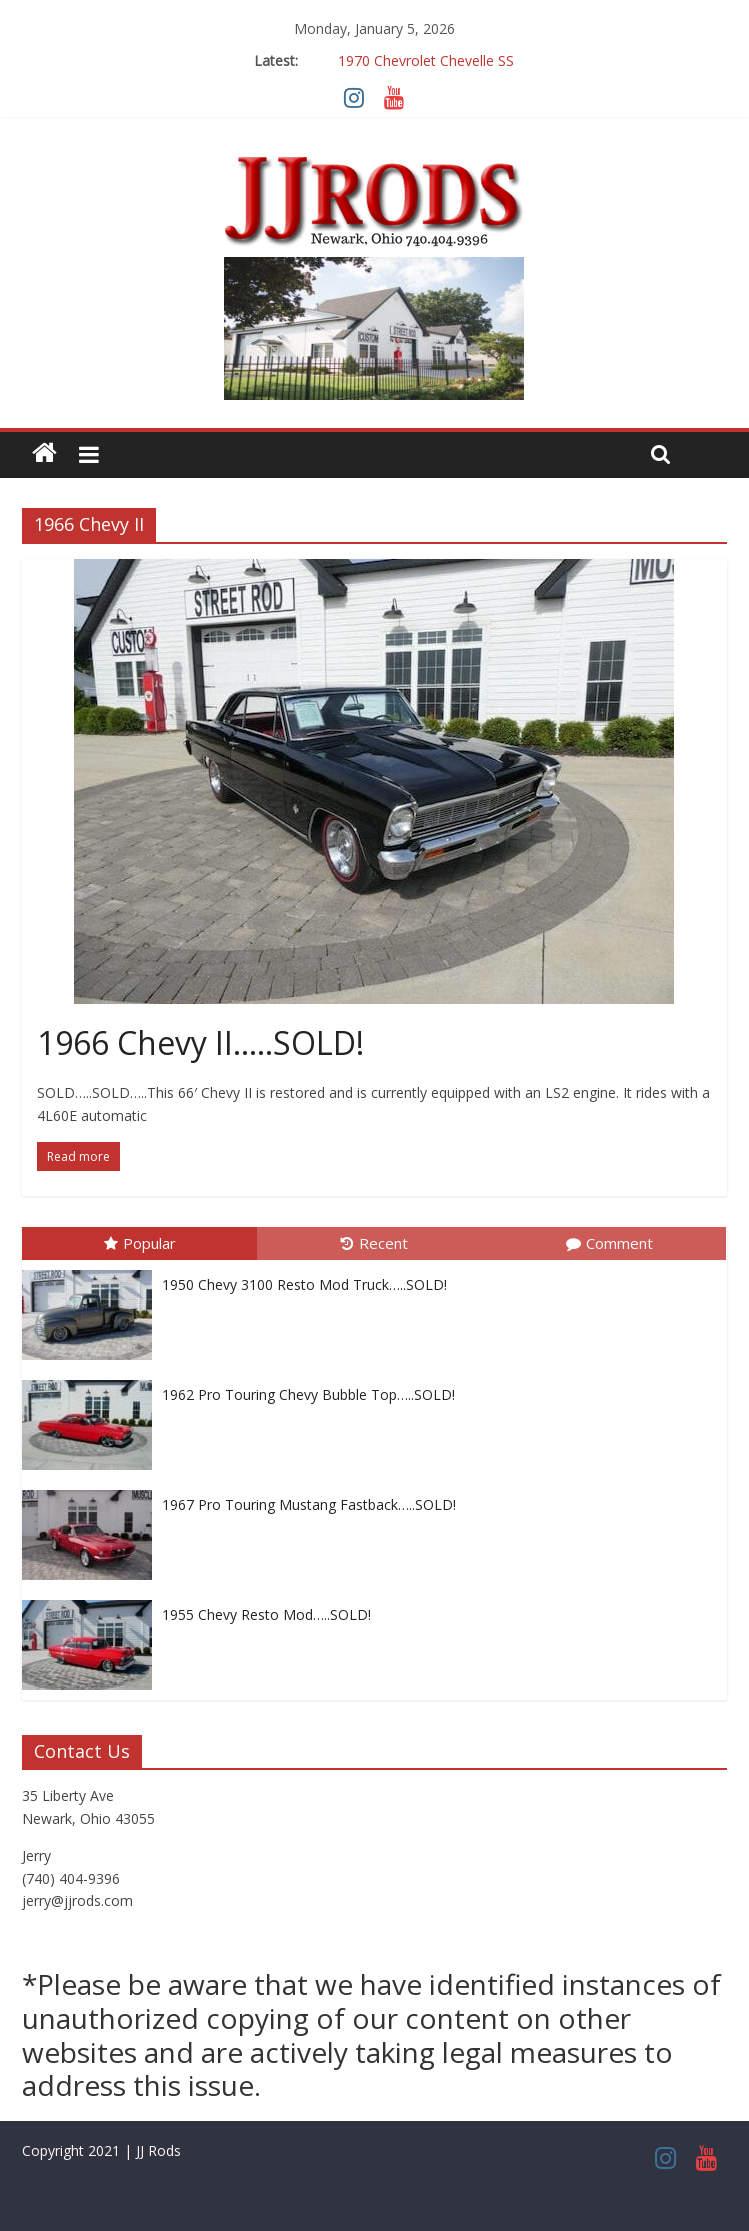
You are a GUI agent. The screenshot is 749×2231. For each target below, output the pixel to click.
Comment (609, 1243)
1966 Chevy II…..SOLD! (200, 1042)
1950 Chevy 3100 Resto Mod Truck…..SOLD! (304, 1284)
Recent (374, 1243)
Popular (140, 1243)
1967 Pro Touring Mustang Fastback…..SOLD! (309, 1504)
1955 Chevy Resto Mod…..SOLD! (266, 1614)
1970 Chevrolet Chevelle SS (426, 60)
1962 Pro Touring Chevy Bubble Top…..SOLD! (308, 1394)
